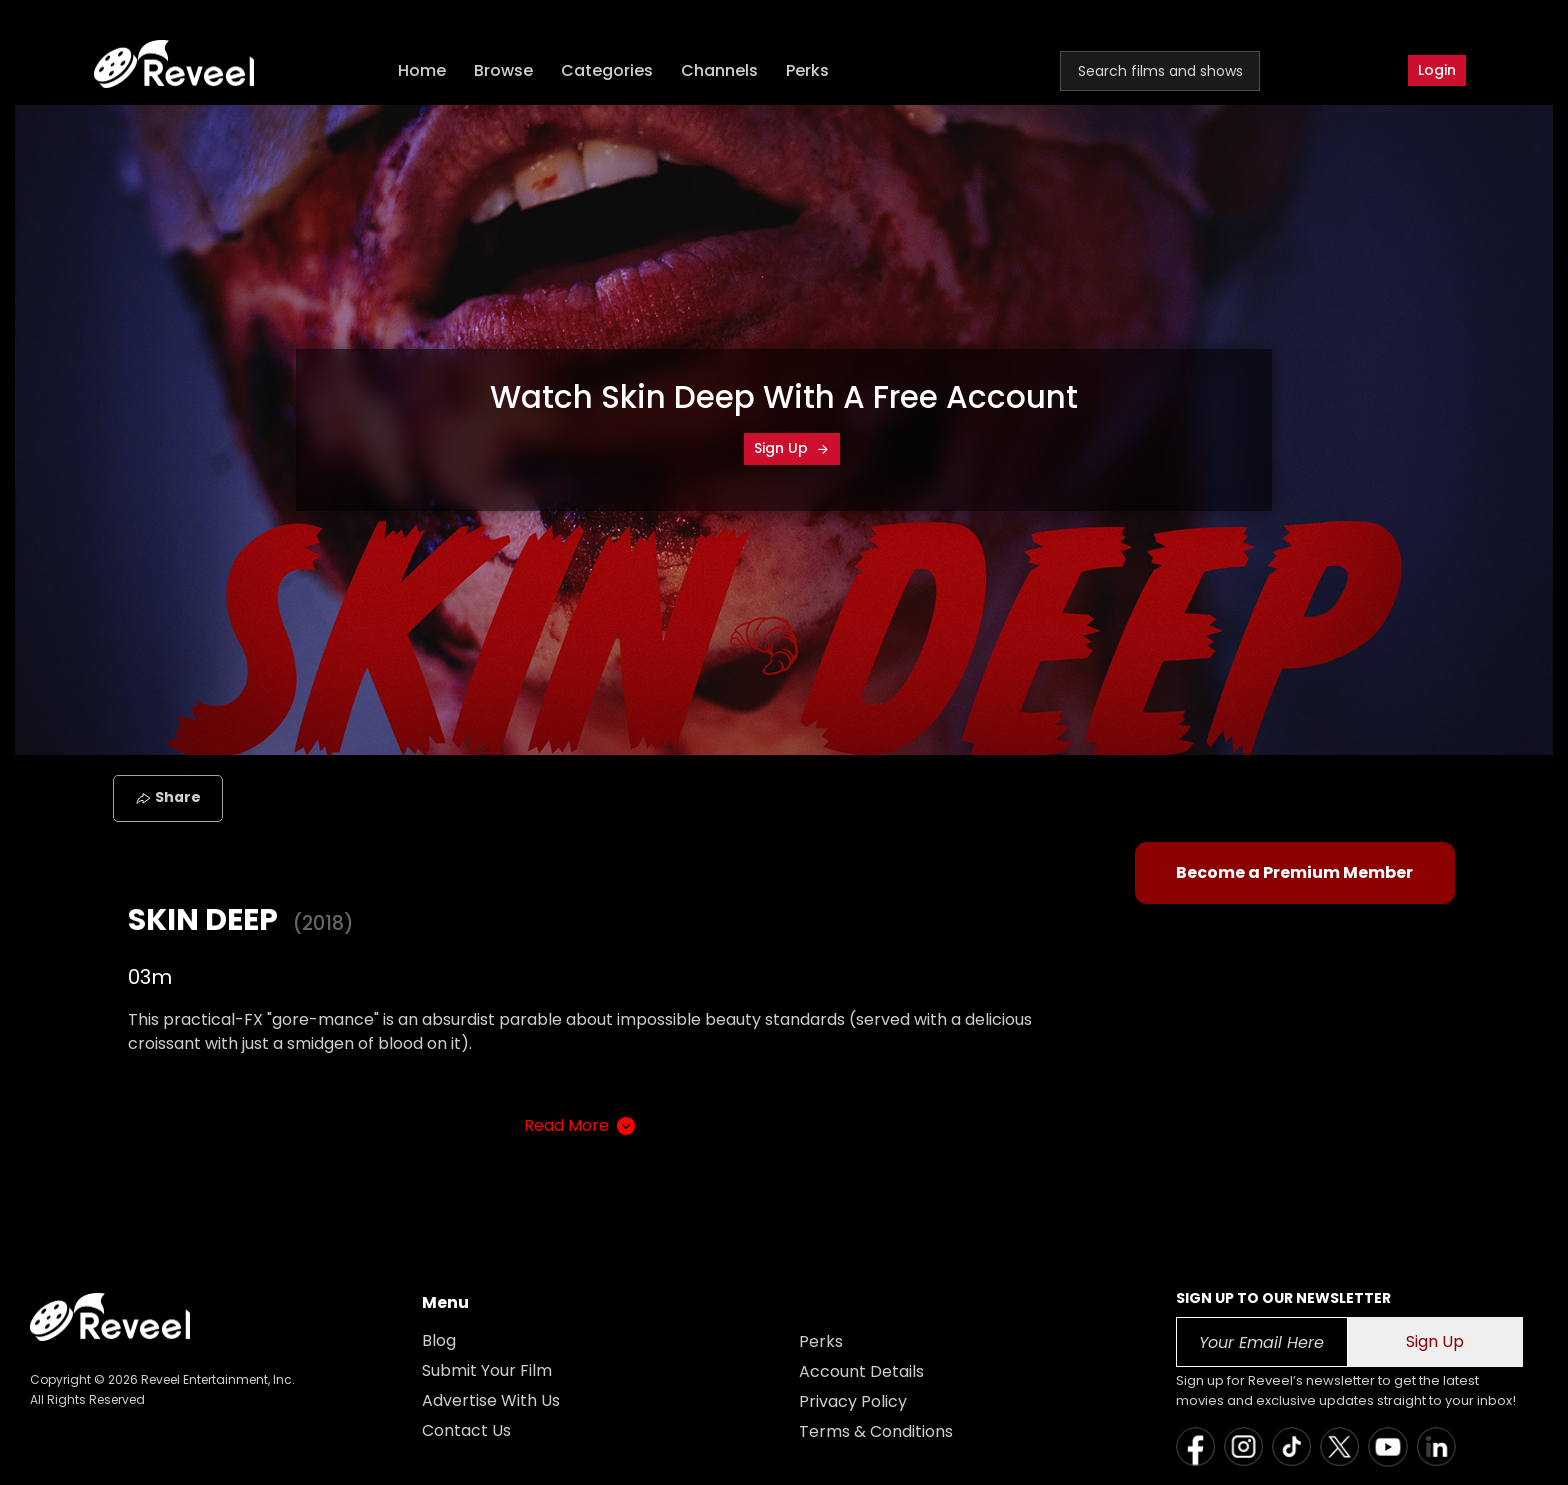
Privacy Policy (853, 1401)
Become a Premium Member (1294, 872)
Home (423, 70)
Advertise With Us (491, 1400)
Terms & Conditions (876, 1431)
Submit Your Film (487, 1370)
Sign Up (792, 448)
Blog (439, 1340)
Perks (808, 70)
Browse (504, 70)
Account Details (861, 1371)
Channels (720, 70)
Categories (608, 70)
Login (1437, 70)
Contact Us (466, 1430)
